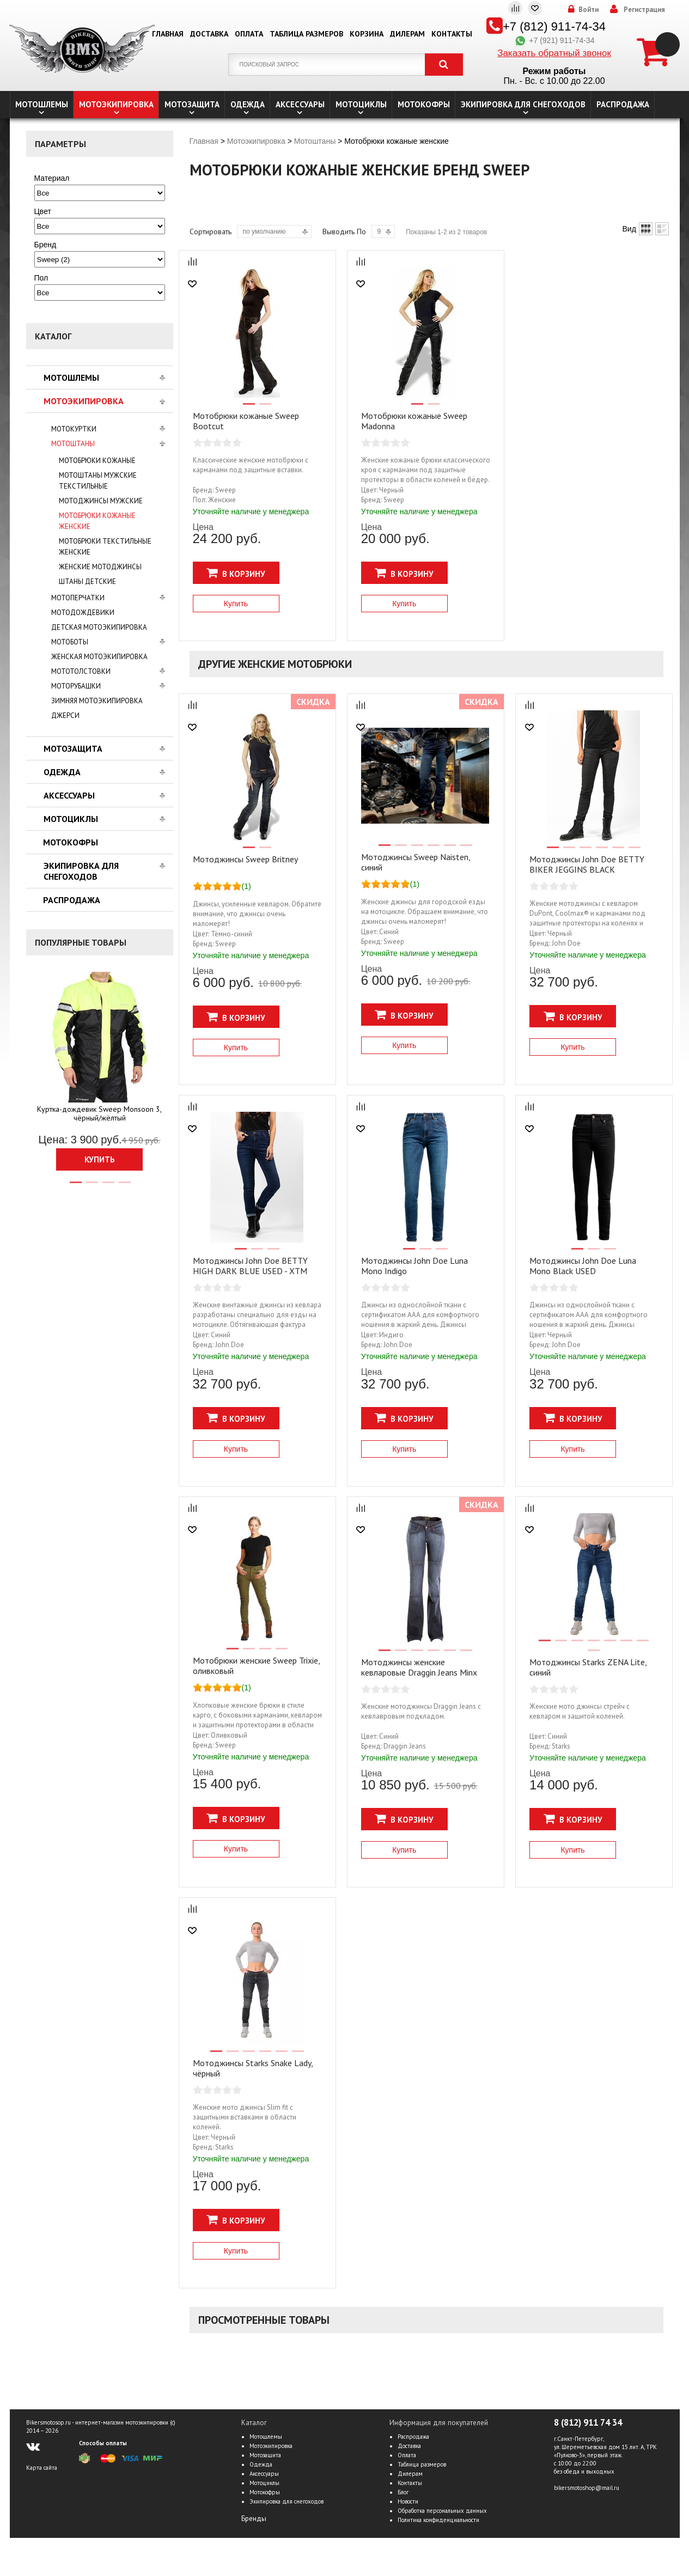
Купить (99, 1159)
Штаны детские (87, 581)
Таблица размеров (306, 34)
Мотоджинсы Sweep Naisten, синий (415, 862)
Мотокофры (424, 104)
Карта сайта (41, 2467)
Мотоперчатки (78, 597)
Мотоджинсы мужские (101, 501)
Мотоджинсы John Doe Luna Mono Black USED (582, 1265)
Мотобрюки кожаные (97, 460)
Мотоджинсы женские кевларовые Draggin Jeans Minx (419, 1667)
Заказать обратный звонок (554, 53)
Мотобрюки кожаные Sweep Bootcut (246, 420)
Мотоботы (69, 642)
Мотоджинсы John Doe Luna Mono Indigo (414, 1265)
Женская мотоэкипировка (99, 656)
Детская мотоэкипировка (99, 627)
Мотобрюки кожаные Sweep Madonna (414, 420)
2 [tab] (91, 1187)
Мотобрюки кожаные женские (97, 521)
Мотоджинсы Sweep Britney (245, 859)
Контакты (451, 34)
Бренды (253, 2518)
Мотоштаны (73, 443)
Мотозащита (191, 104)
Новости (408, 2501)
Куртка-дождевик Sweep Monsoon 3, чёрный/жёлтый (99, 1113)
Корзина (366, 34)
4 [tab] (124, 1187)
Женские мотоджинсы (100, 566)
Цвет (42, 211)
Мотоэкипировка (116, 104)
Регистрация (644, 10)
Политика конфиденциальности (438, 2520)
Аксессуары (300, 104)
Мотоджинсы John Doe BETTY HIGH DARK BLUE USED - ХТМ (250, 1265)
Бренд (45, 244)
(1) (246, 886)
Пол (41, 277)
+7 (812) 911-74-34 (554, 26)
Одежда (247, 104)
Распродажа (622, 104)
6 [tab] (465, 849)
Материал (52, 178)
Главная (168, 34)
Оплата (249, 34)
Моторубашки (76, 686)
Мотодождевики (82, 612)
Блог (403, 2492)
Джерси (65, 715)
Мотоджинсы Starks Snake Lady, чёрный (253, 2068)
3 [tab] (107, 1187)
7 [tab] (642, 1645)
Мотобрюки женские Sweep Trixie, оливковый (256, 1665)
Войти (588, 10)
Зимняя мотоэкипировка (97, 700)
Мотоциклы (361, 104)
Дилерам (407, 34)
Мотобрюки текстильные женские (105, 547)
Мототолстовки (81, 671)
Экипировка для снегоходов (523, 104)
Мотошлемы (41, 104)
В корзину (235, 573)
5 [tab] (449, 849)
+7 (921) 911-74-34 (554, 40)
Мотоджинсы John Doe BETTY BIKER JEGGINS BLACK (586, 864)
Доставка (209, 34)
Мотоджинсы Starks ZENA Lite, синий (588, 1667)
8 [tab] (593, 1654)
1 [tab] (75, 1187)
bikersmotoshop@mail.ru (586, 2488)
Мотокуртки (73, 429)
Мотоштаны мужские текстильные (98, 481)
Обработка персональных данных (442, 2510)
